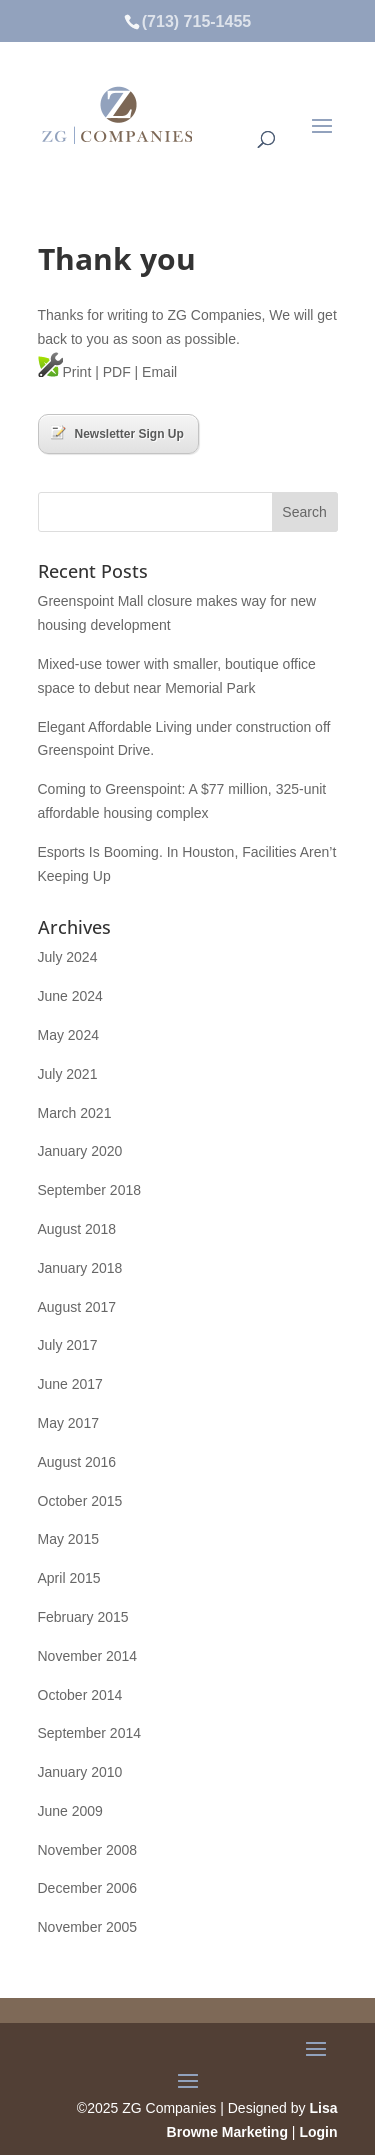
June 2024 (70, 996)
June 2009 (70, 1811)
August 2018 (77, 1229)
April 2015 (69, 1578)
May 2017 (68, 1423)
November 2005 (88, 1927)
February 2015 (83, 1617)
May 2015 (68, 1539)
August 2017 (77, 1307)
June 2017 (70, 1384)
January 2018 (80, 1268)
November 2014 (88, 1656)
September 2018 (90, 1190)
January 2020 (80, 1151)
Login (318, 2132)
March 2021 (75, 1113)
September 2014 (90, 1733)
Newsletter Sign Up (117, 433)
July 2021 (68, 1074)
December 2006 (88, 1888)
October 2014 (80, 1695)
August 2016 (77, 1462)
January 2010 (80, 1772)
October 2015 (80, 1501)
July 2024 (68, 957)
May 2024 (68, 1035)
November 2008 (88, 1850)
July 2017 (68, 1345)
